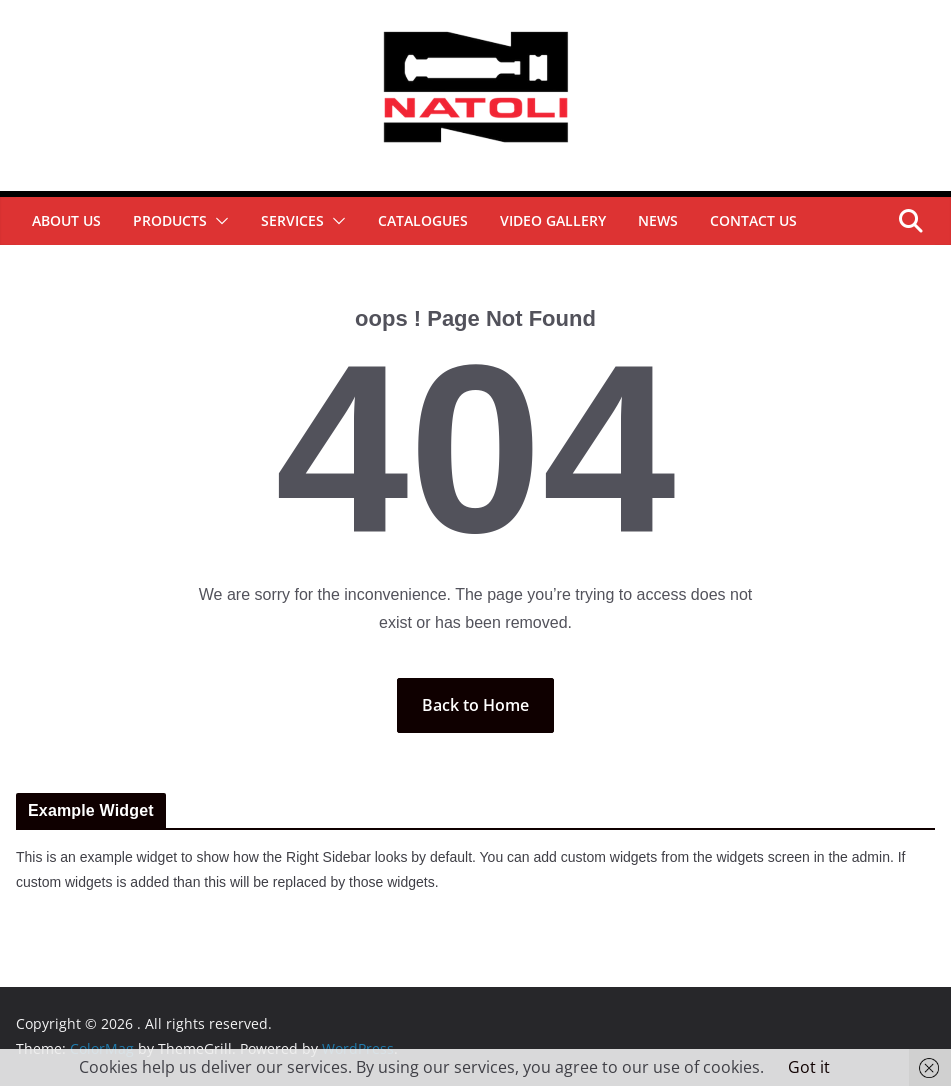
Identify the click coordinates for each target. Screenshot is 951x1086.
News (658, 220)
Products (170, 220)
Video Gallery (553, 220)
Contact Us (753, 220)
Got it (809, 1067)
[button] (218, 221)
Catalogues (423, 220)
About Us (66, 220)
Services (292, 220)
